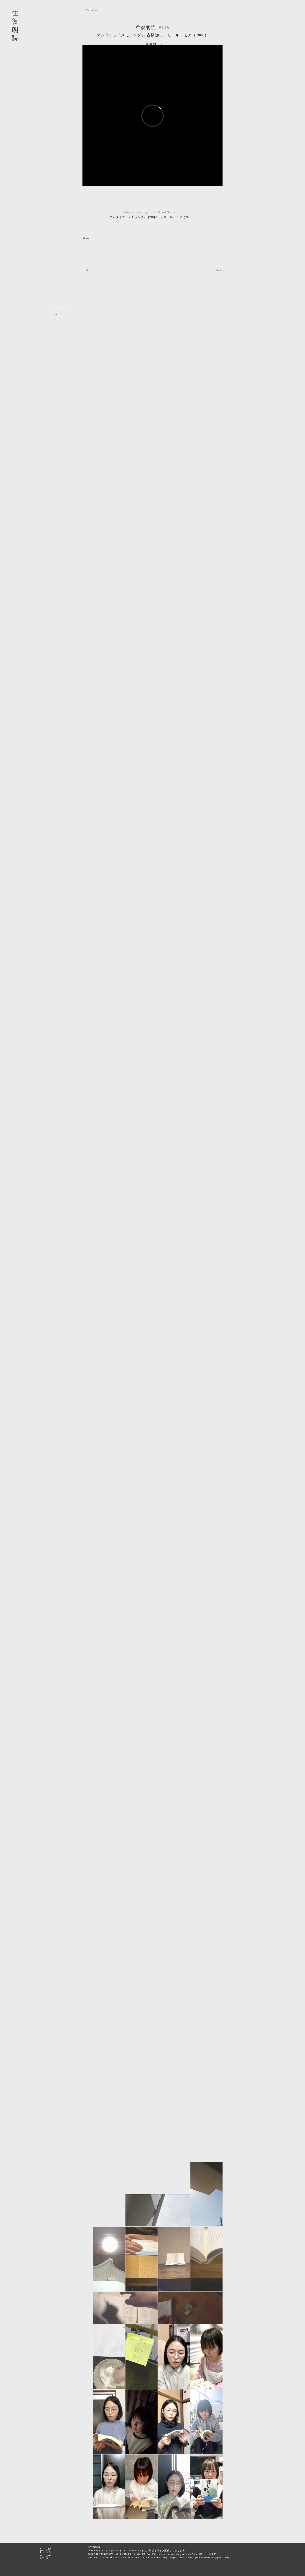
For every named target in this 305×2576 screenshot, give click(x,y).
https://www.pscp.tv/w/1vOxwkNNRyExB (152, 212)
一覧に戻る (91, 9)
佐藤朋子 (152, 44)
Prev (85, 270)
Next (219, 270)
